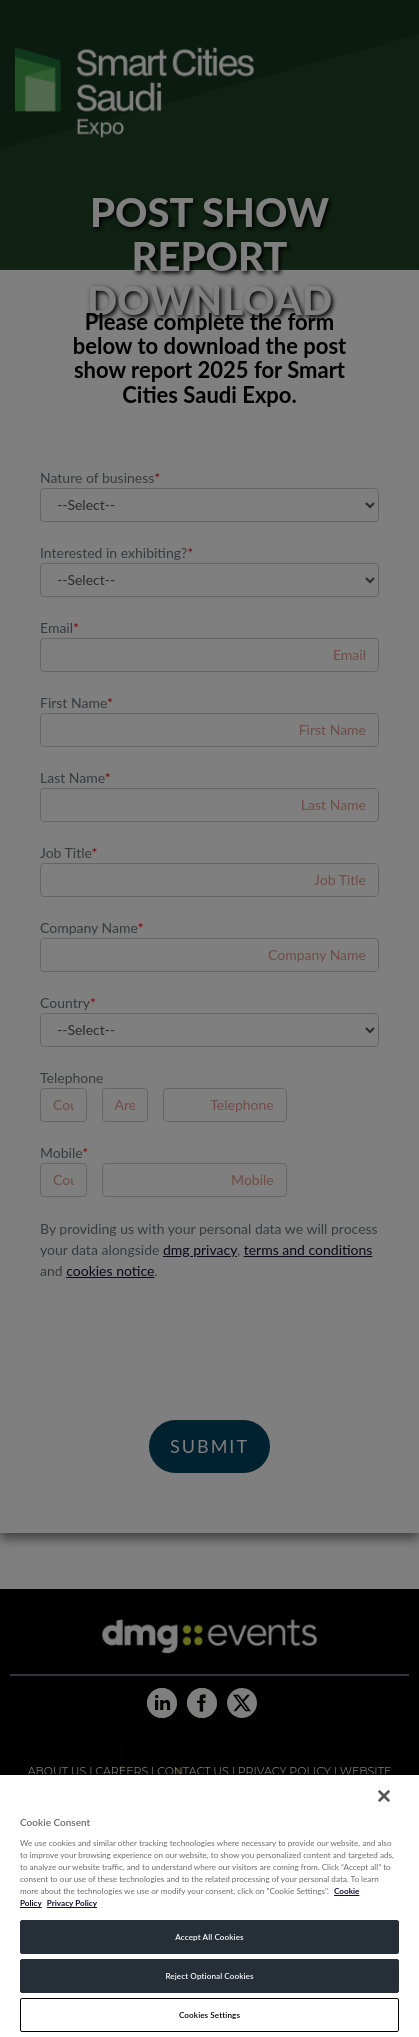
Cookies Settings (209, 2015)
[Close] (384, 1796)
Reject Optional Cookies (209, 1976)
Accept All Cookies (209, 1937)
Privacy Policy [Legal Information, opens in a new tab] (72, 1903)
